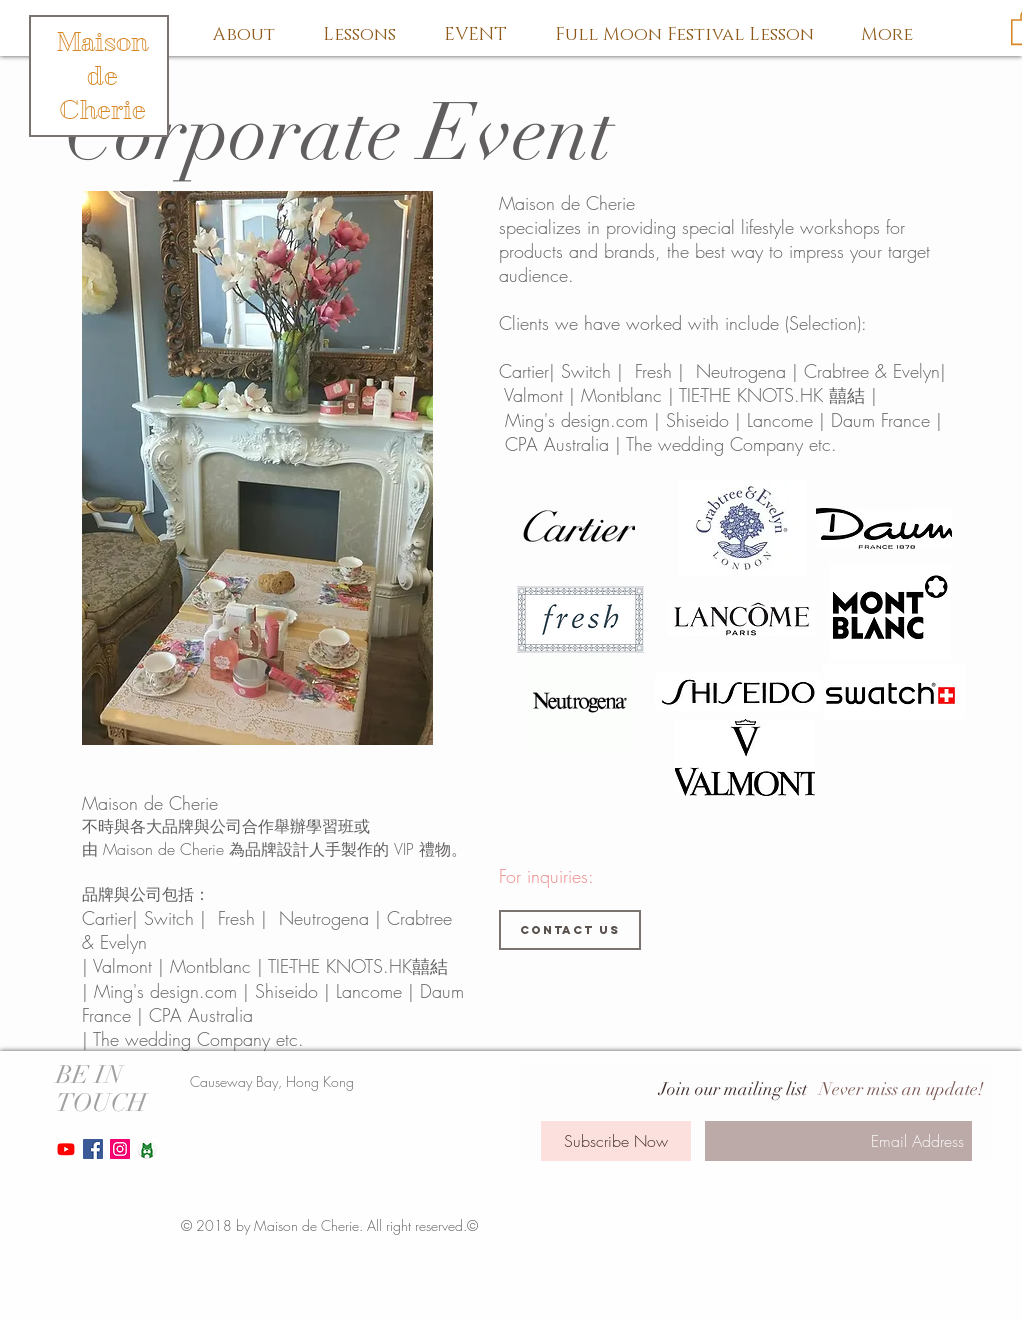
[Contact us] (570, 930)
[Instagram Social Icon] (120, 1149)
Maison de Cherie (102, 76)
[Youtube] (66, 1149)
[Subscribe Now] (616, 1141)
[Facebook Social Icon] (93, 1149)
